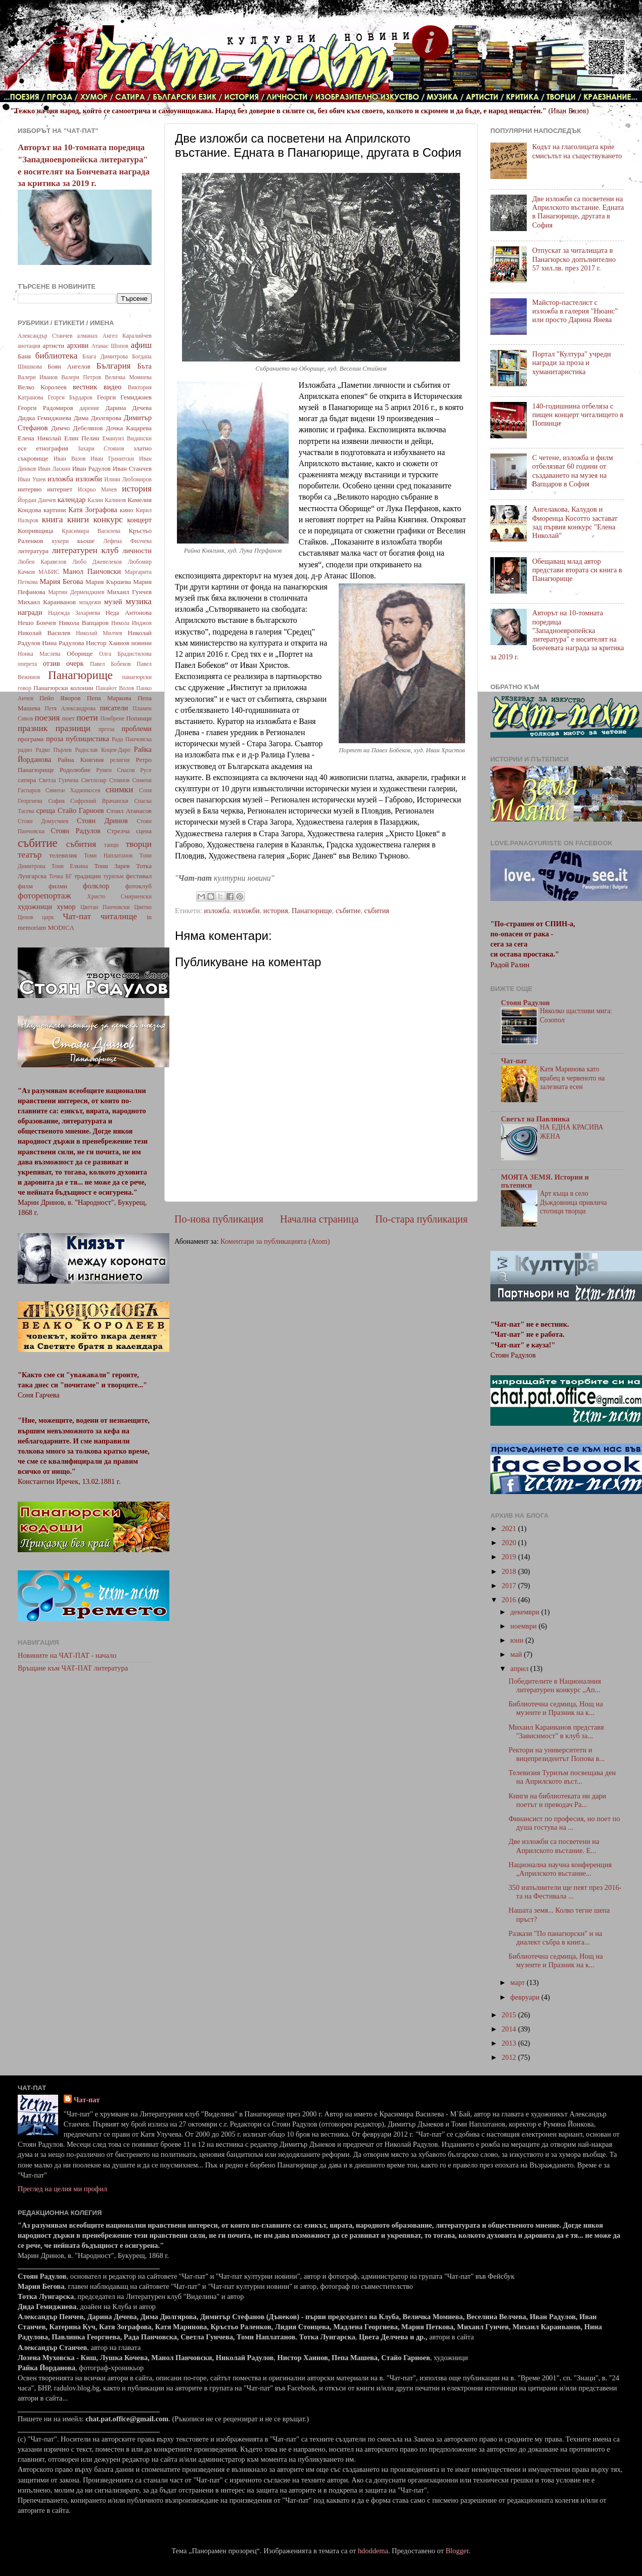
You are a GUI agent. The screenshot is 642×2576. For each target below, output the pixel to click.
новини (141, 643)
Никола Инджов (131, 623)
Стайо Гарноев (81, 810)
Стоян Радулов (76, 831)
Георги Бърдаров (70, 397)
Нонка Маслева (39, 654)
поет (68, 718)
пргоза (107, 729)
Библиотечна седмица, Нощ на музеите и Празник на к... (556, 1708)
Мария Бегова (61, 581)
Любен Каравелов (42, 562)
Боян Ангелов (69, 366)
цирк (48, 917)
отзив (51, 663)
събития (376, 911)
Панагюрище (312, 911)
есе (22, 448)
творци (139, 844)
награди (30, 612)
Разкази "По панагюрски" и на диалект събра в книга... (555, 1937)
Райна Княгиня (81, 759)
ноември (525, 1626)
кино (126, 510)
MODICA (61, 927)
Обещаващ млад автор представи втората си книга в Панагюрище (577, 570)
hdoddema (373, 2551)
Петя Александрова (70, 708)
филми (58, 886)
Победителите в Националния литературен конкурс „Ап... (555, 1685)
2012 (509, 2057)
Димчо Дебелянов (77, 428)
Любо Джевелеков (97, 562)
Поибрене (112, 718)
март (519, 1982)
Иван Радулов (91, 468)
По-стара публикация (421, 1219)
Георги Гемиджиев (124, 397)
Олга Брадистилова (125, 654)
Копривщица (36, 530)
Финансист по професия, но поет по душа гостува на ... (564, 1823)
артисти (53, 345)
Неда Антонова (128, 612)
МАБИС (48, 572)
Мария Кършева (108, 581)
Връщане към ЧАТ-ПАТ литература (73, 1668)
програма (30, 739)
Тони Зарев (111, 866)
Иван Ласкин (54, 469)
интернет (59, 489)
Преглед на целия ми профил (62, 2189)
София (56, 801)
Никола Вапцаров (84, 622)
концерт (139, 520)
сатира (27, 780)
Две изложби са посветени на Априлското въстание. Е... (554, 1845)
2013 (509, 2043)
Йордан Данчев (37, 500)
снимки (119, 789)
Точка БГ (60, 876)
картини (54, 510)
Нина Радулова (63, 643)
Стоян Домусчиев (43, 821)
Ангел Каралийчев (127, 336)
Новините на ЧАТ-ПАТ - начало (67, 1655)
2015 (509, 2015)
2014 (509, 2029)
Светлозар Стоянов (105, 780)
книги (78, 519)
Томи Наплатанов (108, 855)
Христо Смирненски (119, 896)
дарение (89, 408)
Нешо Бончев (37, 622)
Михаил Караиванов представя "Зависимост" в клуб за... (556, 1731)
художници (35, 906)
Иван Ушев (31, 479)
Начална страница (319, 1219)
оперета (27, 664)
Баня (24, 356)
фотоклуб (138, 886)
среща (45, 810)
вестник (85, 387)
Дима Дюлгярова (97, 418)
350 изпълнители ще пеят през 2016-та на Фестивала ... (565, 1891)
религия (120, 760)
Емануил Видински (127, 438)
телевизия (63, 855)
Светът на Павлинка (535, 1119)
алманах (87, 336)
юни (518, 1640)
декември (526, 1612)
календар (71, 499)
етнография (52, 448)
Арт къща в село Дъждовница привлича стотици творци (573, 1202)
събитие (348, 911)
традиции (87, 876)
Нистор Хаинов (107, 643)
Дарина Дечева (129, 408)
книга (52, 519)
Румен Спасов (115, 770)
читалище (119, 916)
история (275, 911)
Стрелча (118, 831)
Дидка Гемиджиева (44, 418)
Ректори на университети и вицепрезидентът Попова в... (557, 1754)
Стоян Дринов (102, 821)
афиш (141, 345)
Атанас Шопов (109, 346)
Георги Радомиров (45, 408)
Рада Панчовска (132, 739)
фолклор (96, 886)
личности (137, 551)
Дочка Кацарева (129, 428)
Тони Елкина (70, 866)
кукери (60, 541)
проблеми (137, 729)
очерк (75, 663)
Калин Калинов (106, 500)
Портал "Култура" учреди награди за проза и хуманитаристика (571, 363)
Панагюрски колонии (63, 688)
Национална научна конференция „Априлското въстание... (560, 1869)
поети (87, 717)
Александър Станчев (45, 336)
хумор (66, 906)
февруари (526, 1997)
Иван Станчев (132, 468)
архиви (77, 345)
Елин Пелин (82, 438)
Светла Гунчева (59, 780)
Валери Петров (81, 377)
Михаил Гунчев (129, 592)
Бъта (144, 366)
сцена (144, 831)
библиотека (56, 355)
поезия (47, 717)
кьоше (86, 541)
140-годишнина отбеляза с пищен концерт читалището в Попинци (577, 415)
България (114, 366)
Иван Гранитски (112, 459)
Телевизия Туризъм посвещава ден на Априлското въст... (562, 1777)
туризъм (113, 876)
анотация (29, 346)
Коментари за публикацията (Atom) (275, 1241)
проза (54, 739)
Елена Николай (39, 438)
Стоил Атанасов (129, 811)
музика (139, 601)
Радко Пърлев (53, 750)
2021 (509, 1528)
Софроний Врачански (99, 801)
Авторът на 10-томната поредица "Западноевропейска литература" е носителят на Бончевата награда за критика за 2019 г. (557, 634)
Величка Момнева (128, 377)
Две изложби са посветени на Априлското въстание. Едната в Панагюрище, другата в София (578, 212)
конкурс (107, 519)
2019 (509, 1557)
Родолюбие (75, 770)
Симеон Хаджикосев (73, 790)
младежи (90, 602)
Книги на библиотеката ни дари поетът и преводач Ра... (557, 1800)
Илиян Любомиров (128, 479)
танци (111, 845)
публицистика (87, 739)
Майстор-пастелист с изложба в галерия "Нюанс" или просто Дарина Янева (575, 311)
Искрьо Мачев (97, 489)
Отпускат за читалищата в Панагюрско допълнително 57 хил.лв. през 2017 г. (574, 259)
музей (113, 602)
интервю (30, 489)
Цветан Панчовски (104, 907)
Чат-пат (77, 916)
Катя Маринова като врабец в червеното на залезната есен (572, 1078)
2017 (509, 1585)
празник (33, 728)
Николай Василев (44, 633)
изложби (246, 911)
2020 (509, 1543)
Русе (146, 770)
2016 (509, 1600)
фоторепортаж (44, 895)
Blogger (457, 2551)
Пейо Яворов (59, 698)
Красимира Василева (91, 531)
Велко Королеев (42, 387)
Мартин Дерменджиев (76, 592)
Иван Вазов (69, 459)
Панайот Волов (115, 688)
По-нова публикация (218, 1219)
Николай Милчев (99, 633)
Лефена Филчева (127, 541)
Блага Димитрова (105, 356)
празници (73, 728)
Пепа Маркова (109, 698)
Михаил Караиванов (47, 602)
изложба (217, 911)
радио (25, 750)
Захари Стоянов (100, 448)
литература (33, 551)
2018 (509, 1571)
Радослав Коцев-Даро (102, 750)
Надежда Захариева (74, 613)
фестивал (139, 876)
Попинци (139, 718)
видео (112, 387)
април (521, 1668)
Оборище (80, 653)
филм (25, 886)
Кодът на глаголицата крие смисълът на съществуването (577, 151)
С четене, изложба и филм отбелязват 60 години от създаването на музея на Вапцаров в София (572, 471)
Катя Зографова (92, 510)
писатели (114, 708)
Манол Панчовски (92, 571)
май (517, 1654)
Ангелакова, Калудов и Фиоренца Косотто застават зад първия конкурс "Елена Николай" (574, 522)
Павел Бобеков (110, 664)
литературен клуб (85, 550)
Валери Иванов (38, 377)
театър (30, 855)
